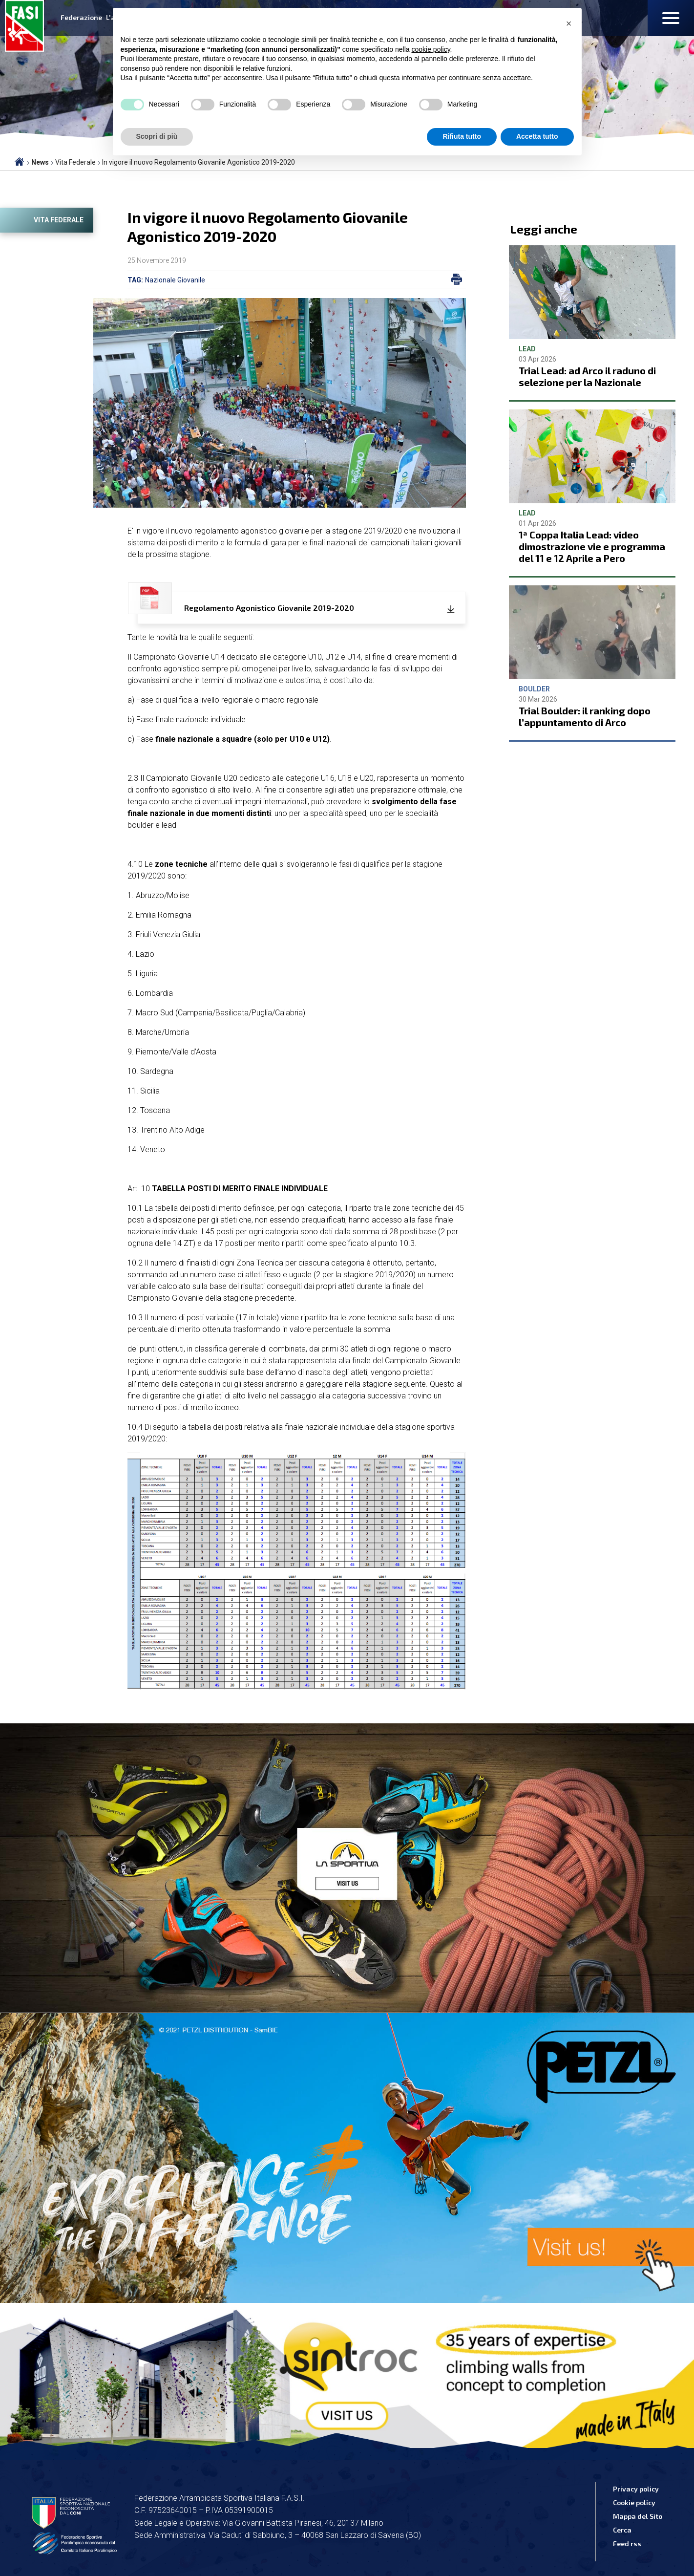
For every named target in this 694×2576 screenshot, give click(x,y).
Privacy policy (636, 2489)
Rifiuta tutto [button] (461, 136)
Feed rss (627, 2543)
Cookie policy (634, 2502)
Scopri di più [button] (157, 136)
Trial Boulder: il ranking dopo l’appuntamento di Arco (585, 716)
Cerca (622, 2530)
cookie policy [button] (430, 49)
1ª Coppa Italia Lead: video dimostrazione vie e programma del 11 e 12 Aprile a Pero (592, 546)
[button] (569, 23)
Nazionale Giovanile (175, 280)
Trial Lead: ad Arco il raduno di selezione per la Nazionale (587, 376)
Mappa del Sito (637, 2516)
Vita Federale (59, 220)
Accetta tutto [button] (537, 136)
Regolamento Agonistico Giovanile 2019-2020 (245, 603)
